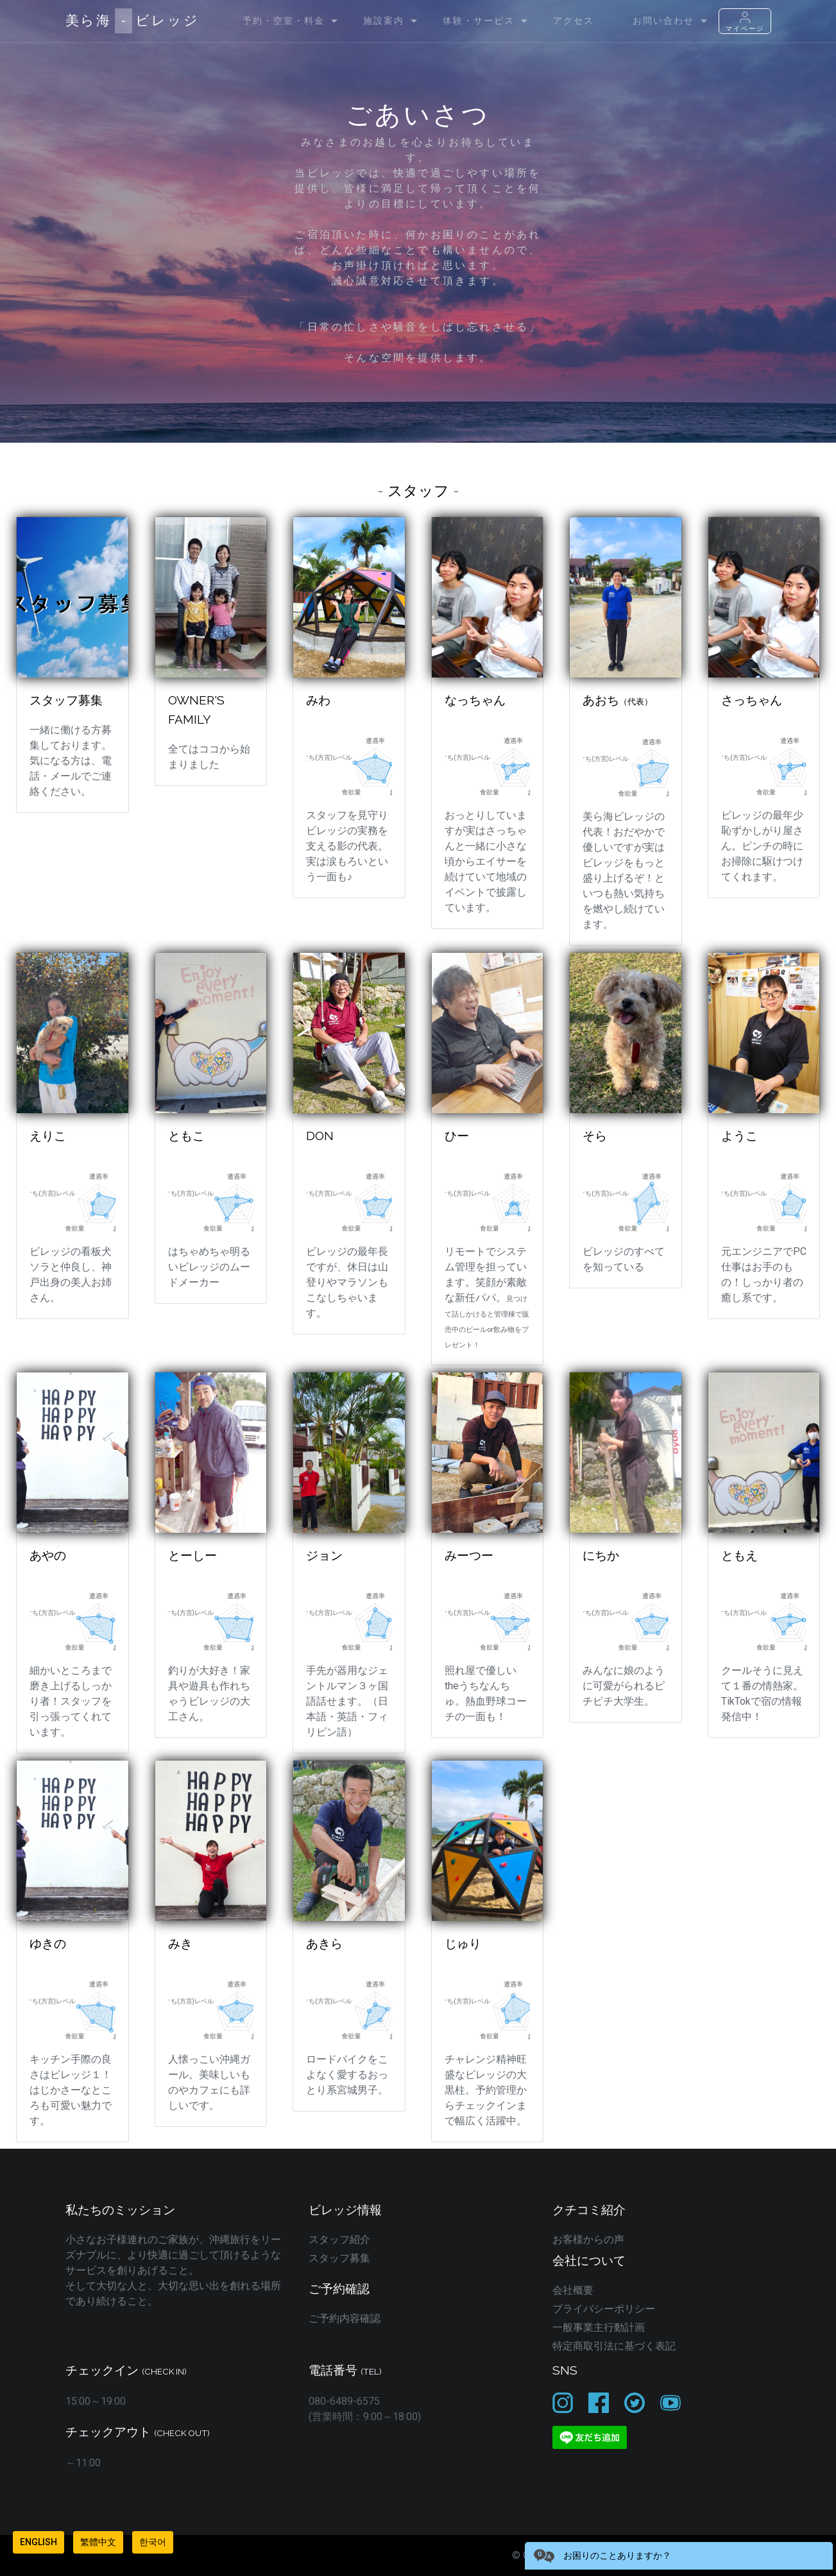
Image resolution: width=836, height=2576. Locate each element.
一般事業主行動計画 (598, 2327)
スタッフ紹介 (339, 2239)
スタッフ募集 (339, 2258)
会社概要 (572, 2290)
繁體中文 (98, 2542)
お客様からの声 (588, 2239)
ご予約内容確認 (344, 2318)
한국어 (152, 2542)
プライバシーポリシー (603, 2309)
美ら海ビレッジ (132, 20)
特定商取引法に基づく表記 (614, 2346)
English (38, 2542)
